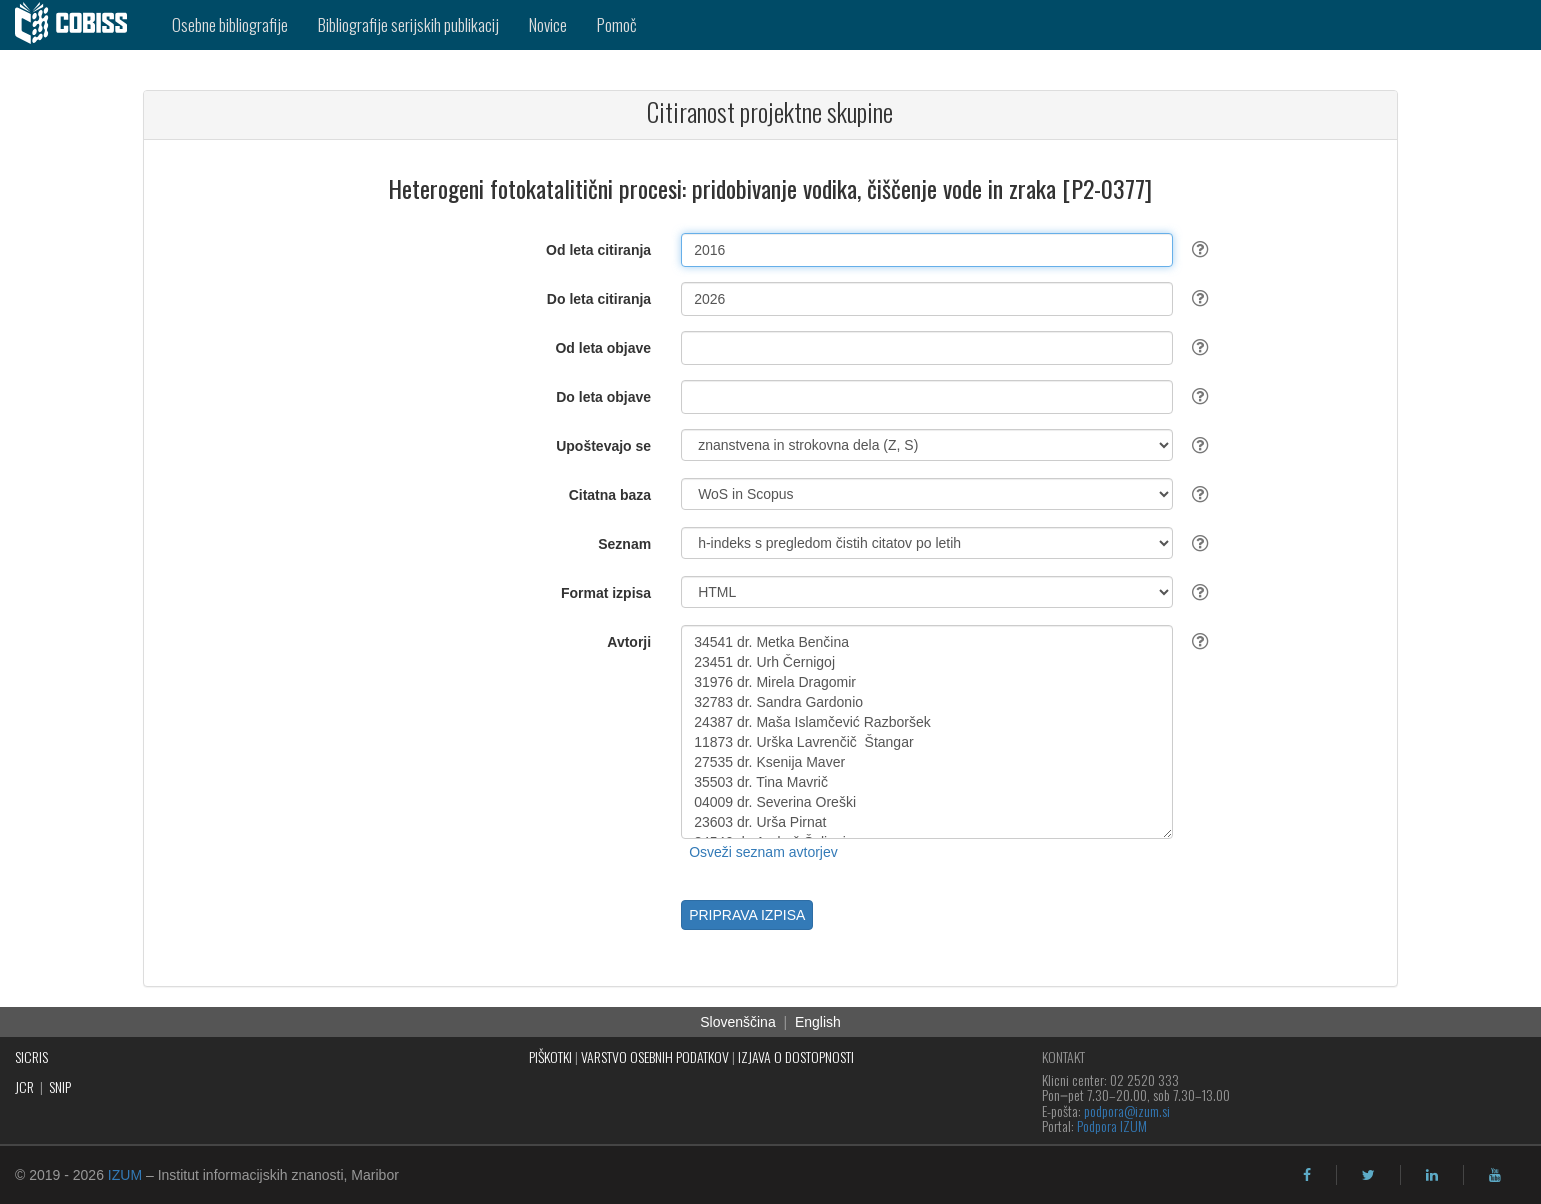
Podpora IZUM (1112, 1125)
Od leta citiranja (598, 250)
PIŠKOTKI (550, 1056)
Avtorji (629, 642)
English (818, 1022)
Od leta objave (603, 348)
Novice (548, 24)
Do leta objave (603, 397)
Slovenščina (738, 1022)
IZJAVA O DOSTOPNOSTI (796, 1056)
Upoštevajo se (603, 446)
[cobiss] (78, 25)
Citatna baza (610, 495)
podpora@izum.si (1127, 1110)
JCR (24, 1086)
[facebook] (1307, 1175)
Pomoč (617, 24)
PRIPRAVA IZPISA (747, 915)
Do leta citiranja (599, 299)
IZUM (125, 1175)
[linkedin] (1432, 1175)
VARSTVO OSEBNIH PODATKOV (655, 1056)
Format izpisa (606, 593)
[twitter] (1368, 1175)
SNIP (60, 1086)
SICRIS (31, 1056)
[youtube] (1495, 1175)
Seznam (624, 544)
